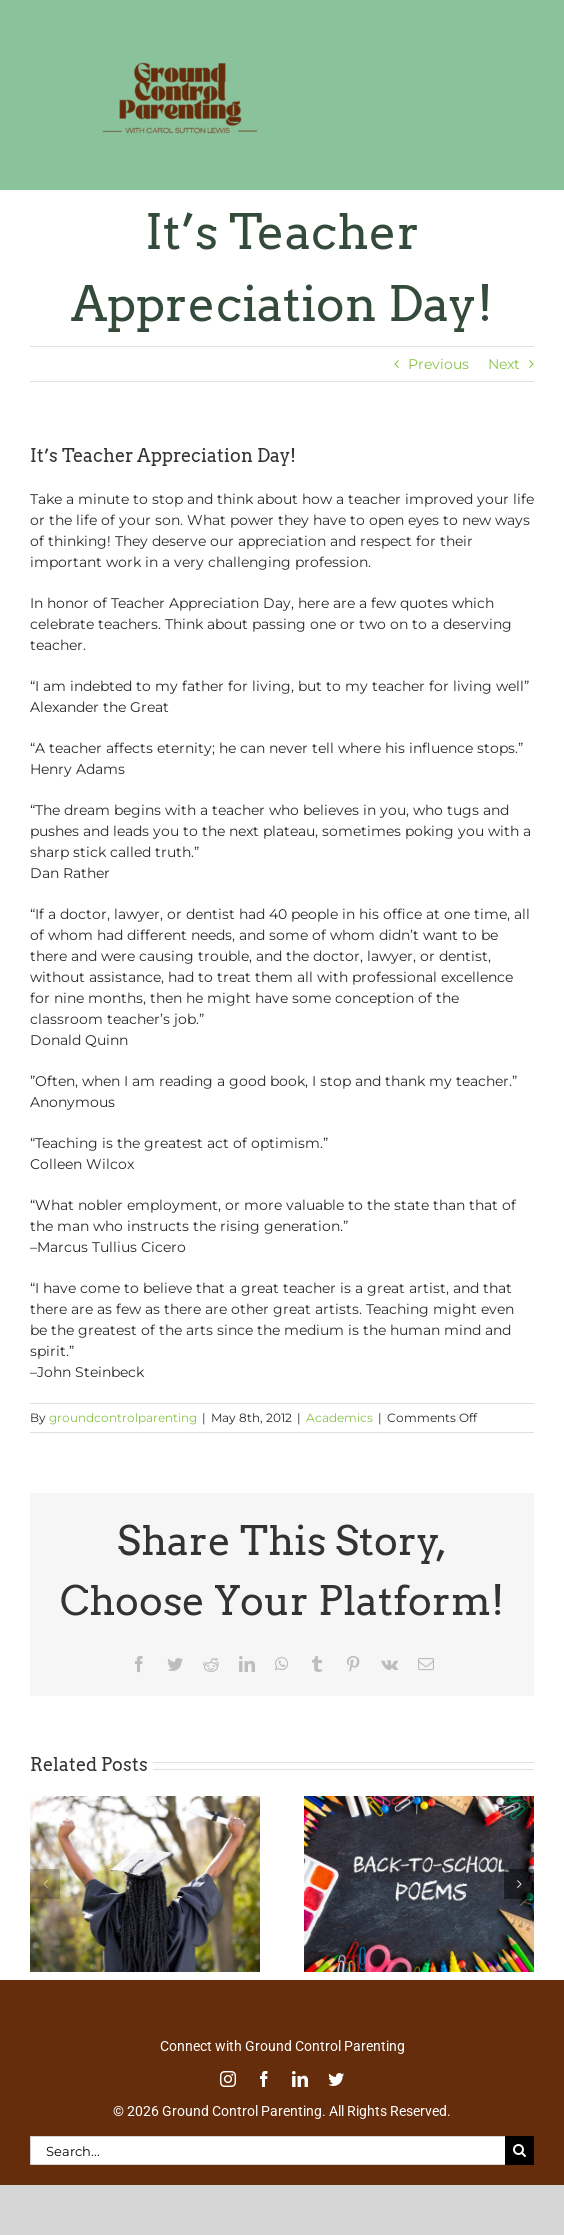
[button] (45, 1884)
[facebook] (264, 2079)
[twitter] (336, 2079)
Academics (339, 1417)
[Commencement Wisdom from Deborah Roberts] (145, 1805)
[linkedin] (300, 2079)
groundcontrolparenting (123, 1417)
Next (504, 364)
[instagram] (228, 2079)
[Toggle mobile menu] (523, 83)
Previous (438, 364)
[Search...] (267, 2150)
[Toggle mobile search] (483, 83)
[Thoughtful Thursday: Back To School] (419, 1805)
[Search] (519, 2150)
